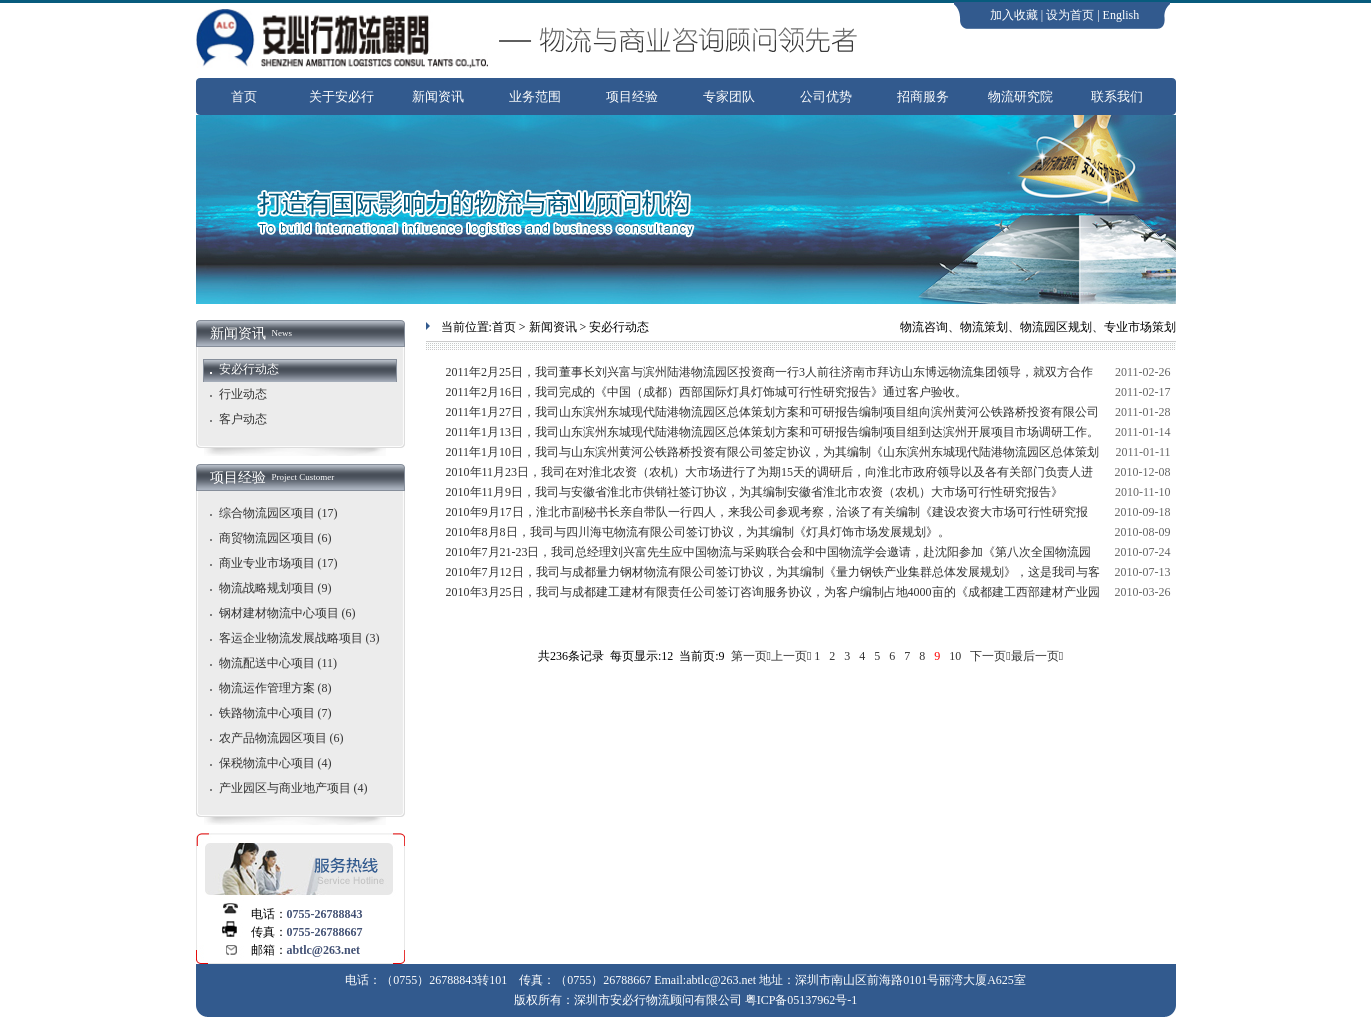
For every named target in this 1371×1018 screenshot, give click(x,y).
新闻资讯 (438, 96)
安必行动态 (249, 369)
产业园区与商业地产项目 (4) (293, 788)
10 (955, 656)
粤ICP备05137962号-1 (801, 1000)
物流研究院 (1020, 96)
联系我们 (1117, 96)
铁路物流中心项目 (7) (275, 713)
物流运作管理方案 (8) (275, 688)
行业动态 (243, 394)
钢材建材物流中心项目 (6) (287, 613)
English (1121, 15)
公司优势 (826, 96)
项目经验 (632, 96)
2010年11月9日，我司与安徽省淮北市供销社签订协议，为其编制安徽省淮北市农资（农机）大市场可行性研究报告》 (755, 492)
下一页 (988, 656)
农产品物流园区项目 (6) (281, 738)
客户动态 (243, 419)
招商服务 (923, 96)
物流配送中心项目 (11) (278, 663)
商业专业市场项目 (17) (278, 563)
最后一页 (1035, 656)
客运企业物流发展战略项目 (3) (299, 638)
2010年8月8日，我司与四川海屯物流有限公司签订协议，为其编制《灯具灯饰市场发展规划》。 (698, 532)
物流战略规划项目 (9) (275, 588)
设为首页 (1070, 15)
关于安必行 (341, 96)
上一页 (789, 656)
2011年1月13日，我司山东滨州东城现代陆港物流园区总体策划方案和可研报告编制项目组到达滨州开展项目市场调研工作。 (773, 432)
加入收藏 (1014, 15)
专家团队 (729, 96)
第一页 (749, 656)
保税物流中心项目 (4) (275, 763)
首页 (244, 96)
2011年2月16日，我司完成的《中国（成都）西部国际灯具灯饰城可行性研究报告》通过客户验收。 (707, 392)
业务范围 (535, 96)
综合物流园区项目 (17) (278, 513)
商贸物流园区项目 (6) (275, 538)
